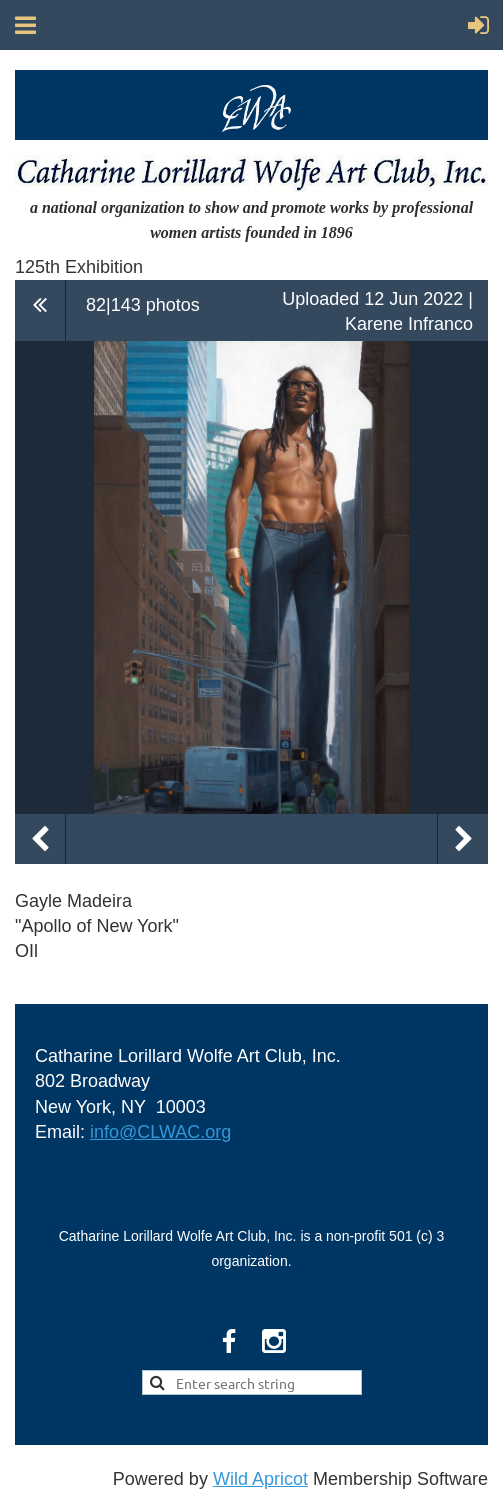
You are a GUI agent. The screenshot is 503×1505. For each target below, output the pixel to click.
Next (463, 839)
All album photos (40, 310)
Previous (40, 839)
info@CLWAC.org (160, 1132)
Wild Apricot (260, 1479)
